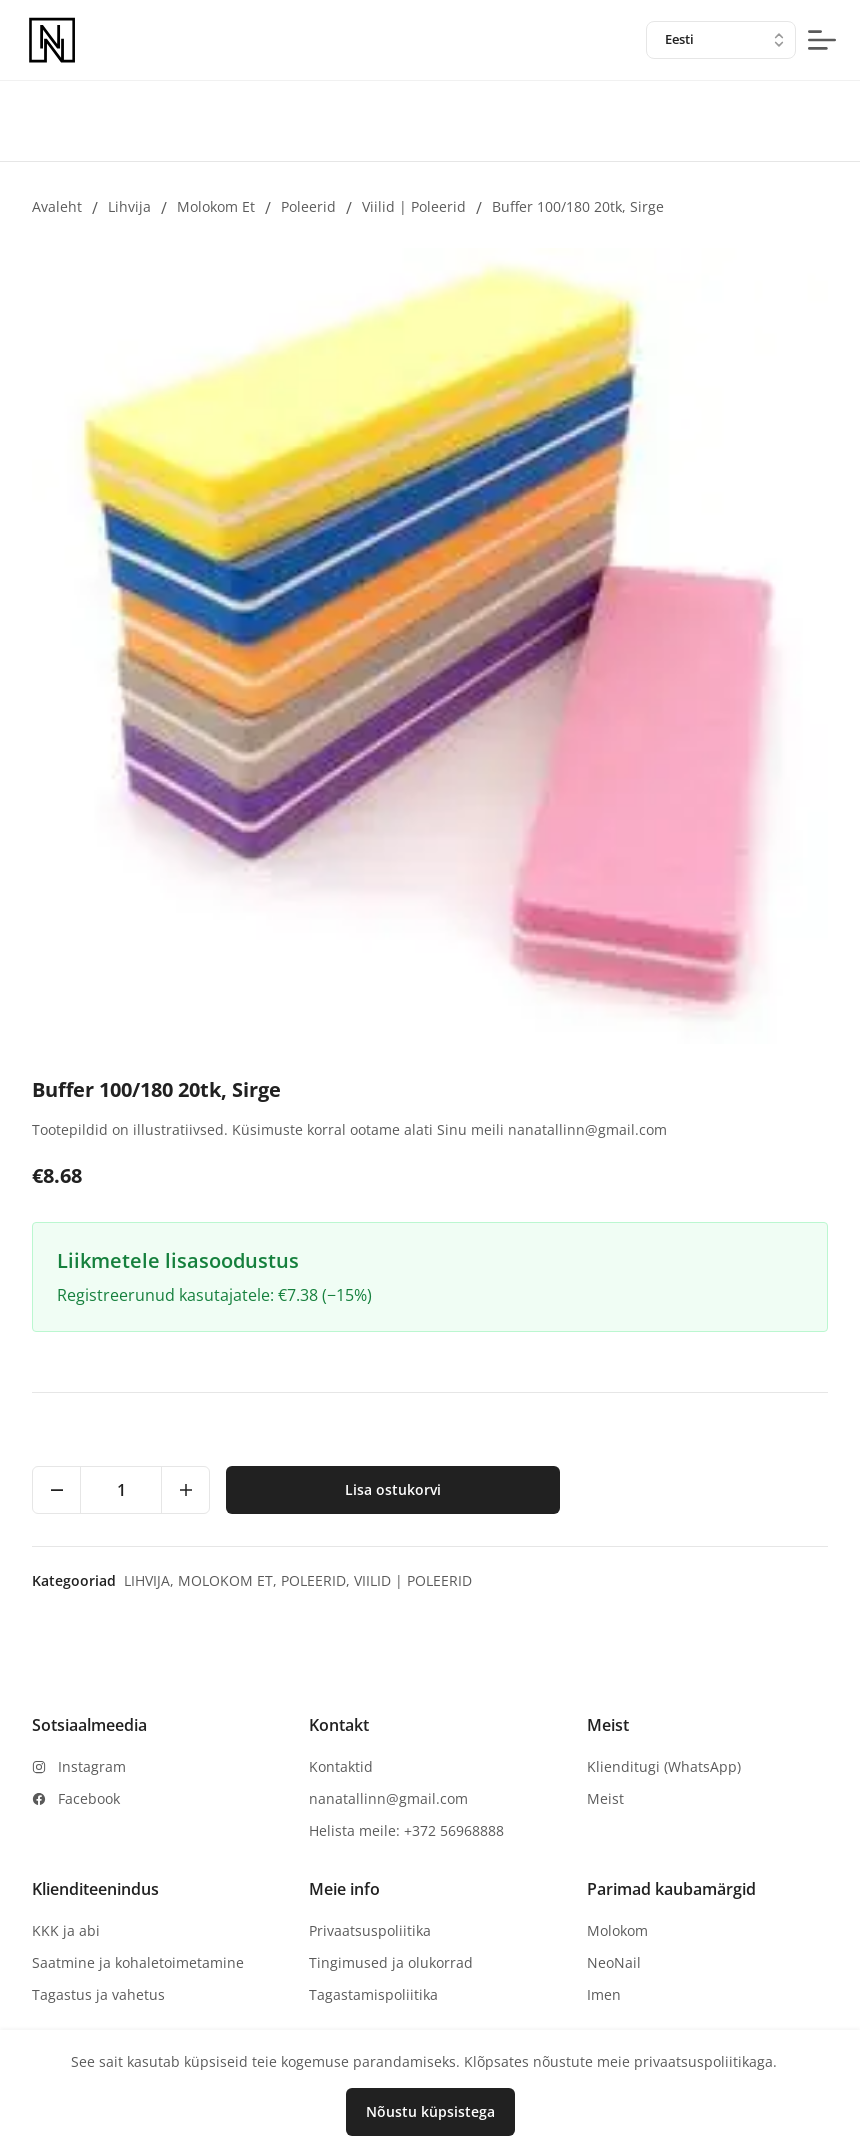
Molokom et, (229, 1580)
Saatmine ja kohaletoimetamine (138, 1962)
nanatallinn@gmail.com (388, 1798)
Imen (604, 1994)
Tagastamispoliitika (373, 1994)
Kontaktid (341, 1766)
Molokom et (216, 206)
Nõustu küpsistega (430, 2111)
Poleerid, (317, 1580)
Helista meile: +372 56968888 (406, 1830)
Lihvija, (151, 1580)
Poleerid (308, 206)
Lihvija (129, 206)
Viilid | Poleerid (414, 206)
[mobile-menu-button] (822, 40)
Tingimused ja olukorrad (391, 1962)
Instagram (92, 1766)
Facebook (89, 1798)
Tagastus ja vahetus (98, 1994)
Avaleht (57, 206)
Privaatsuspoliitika (370, 1930)
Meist (605, 1798)
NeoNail (614, 1962)
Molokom (617, 1930)
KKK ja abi (66, 1930)
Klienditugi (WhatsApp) (664, 1766)
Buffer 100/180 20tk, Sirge (578, 206)
